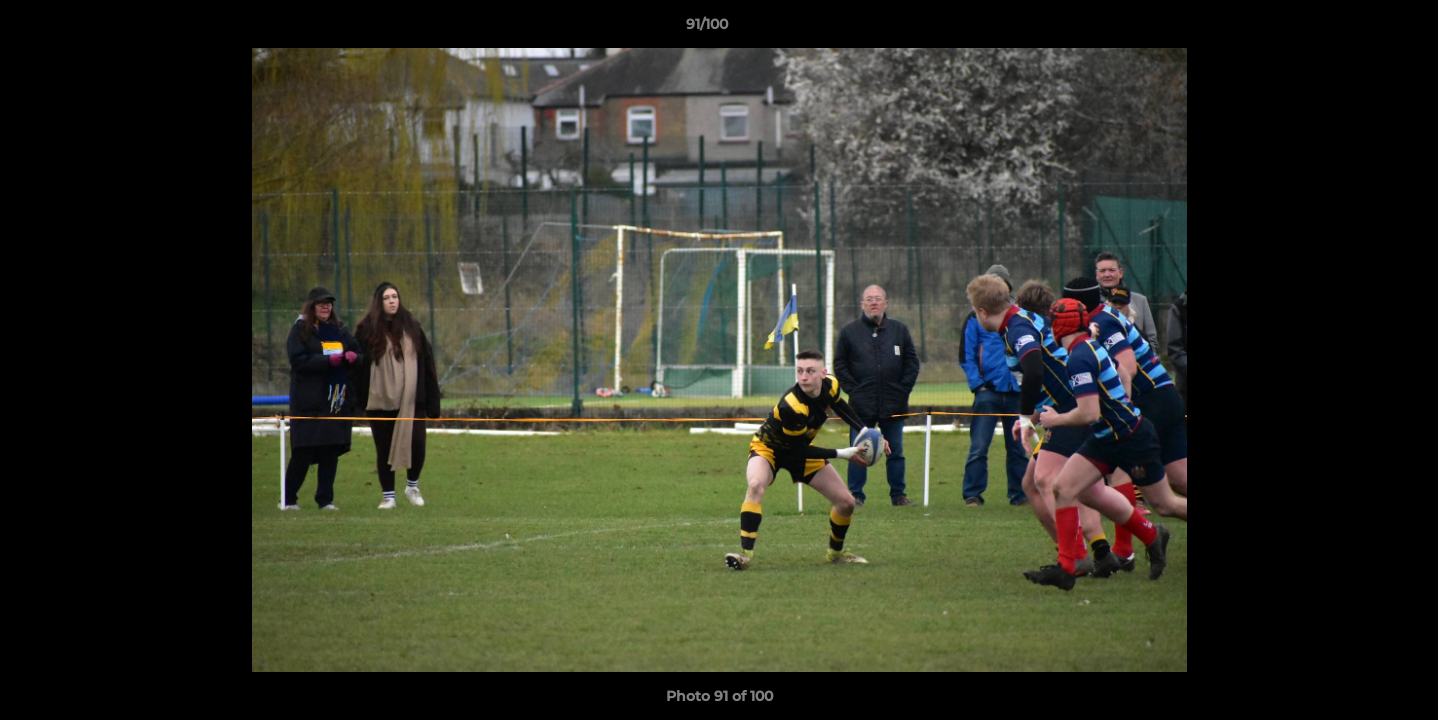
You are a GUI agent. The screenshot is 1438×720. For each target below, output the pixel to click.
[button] (1354, 29)
